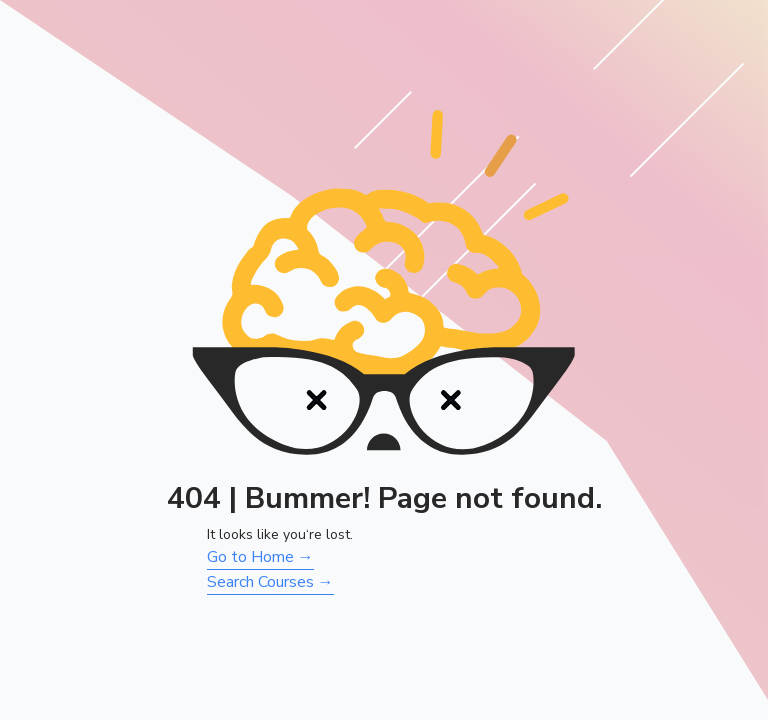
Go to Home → (260, 557)
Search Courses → (270, 582)
